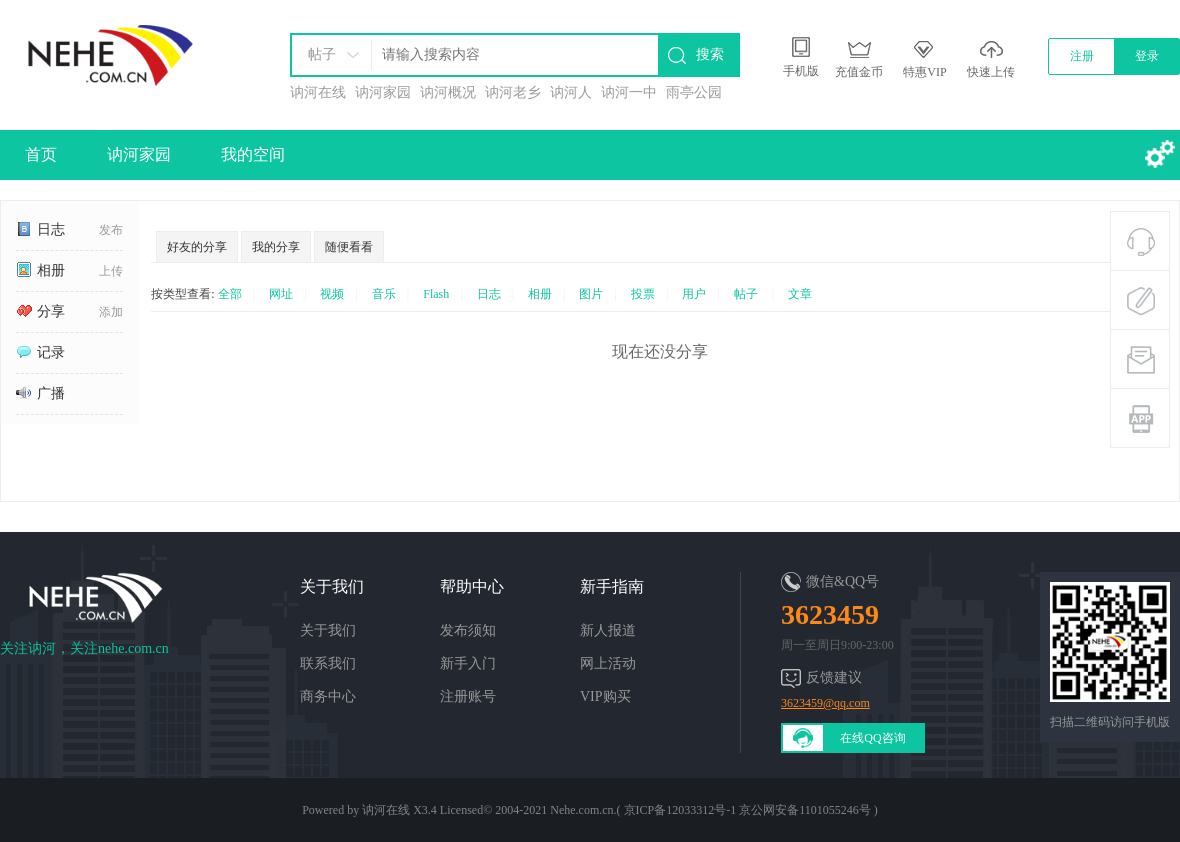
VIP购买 (605, 696)
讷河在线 (318, 92)
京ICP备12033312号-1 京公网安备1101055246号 (747, 810)
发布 (111, 230)
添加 (111, 312)
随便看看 (349, 247)
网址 (281, 294)
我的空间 (253, 154)
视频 (332, 294)
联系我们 (328, 663)
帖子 (322, 54)
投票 (643, 294)
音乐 (384, 294)
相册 (40, 270)
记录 (40, 352)
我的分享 (276, 247)
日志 (40, 229)
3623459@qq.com (825, 703)
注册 (1082, 56)
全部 (230, 294)
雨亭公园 (694, 92)
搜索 (710, 54)
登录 (1147, 56)
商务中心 (328, 696)
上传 (111, 271)
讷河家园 (383, 92)
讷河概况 (448, 92)
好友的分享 (197, 247)
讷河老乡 (513, 92)
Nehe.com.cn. (583, 810)
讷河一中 (629, 92)
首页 (41, 154)
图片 (591, 294)
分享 (40, 311)
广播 (40, 393)
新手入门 (468, 663)
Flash (436, 294)
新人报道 (608, 630)
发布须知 (468, 630)
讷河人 (571, 92)
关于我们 (328, 630)
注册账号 (468, 696)
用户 (694, 294)
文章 (800, 294)
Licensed (461, 810)
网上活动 (608, 663)
